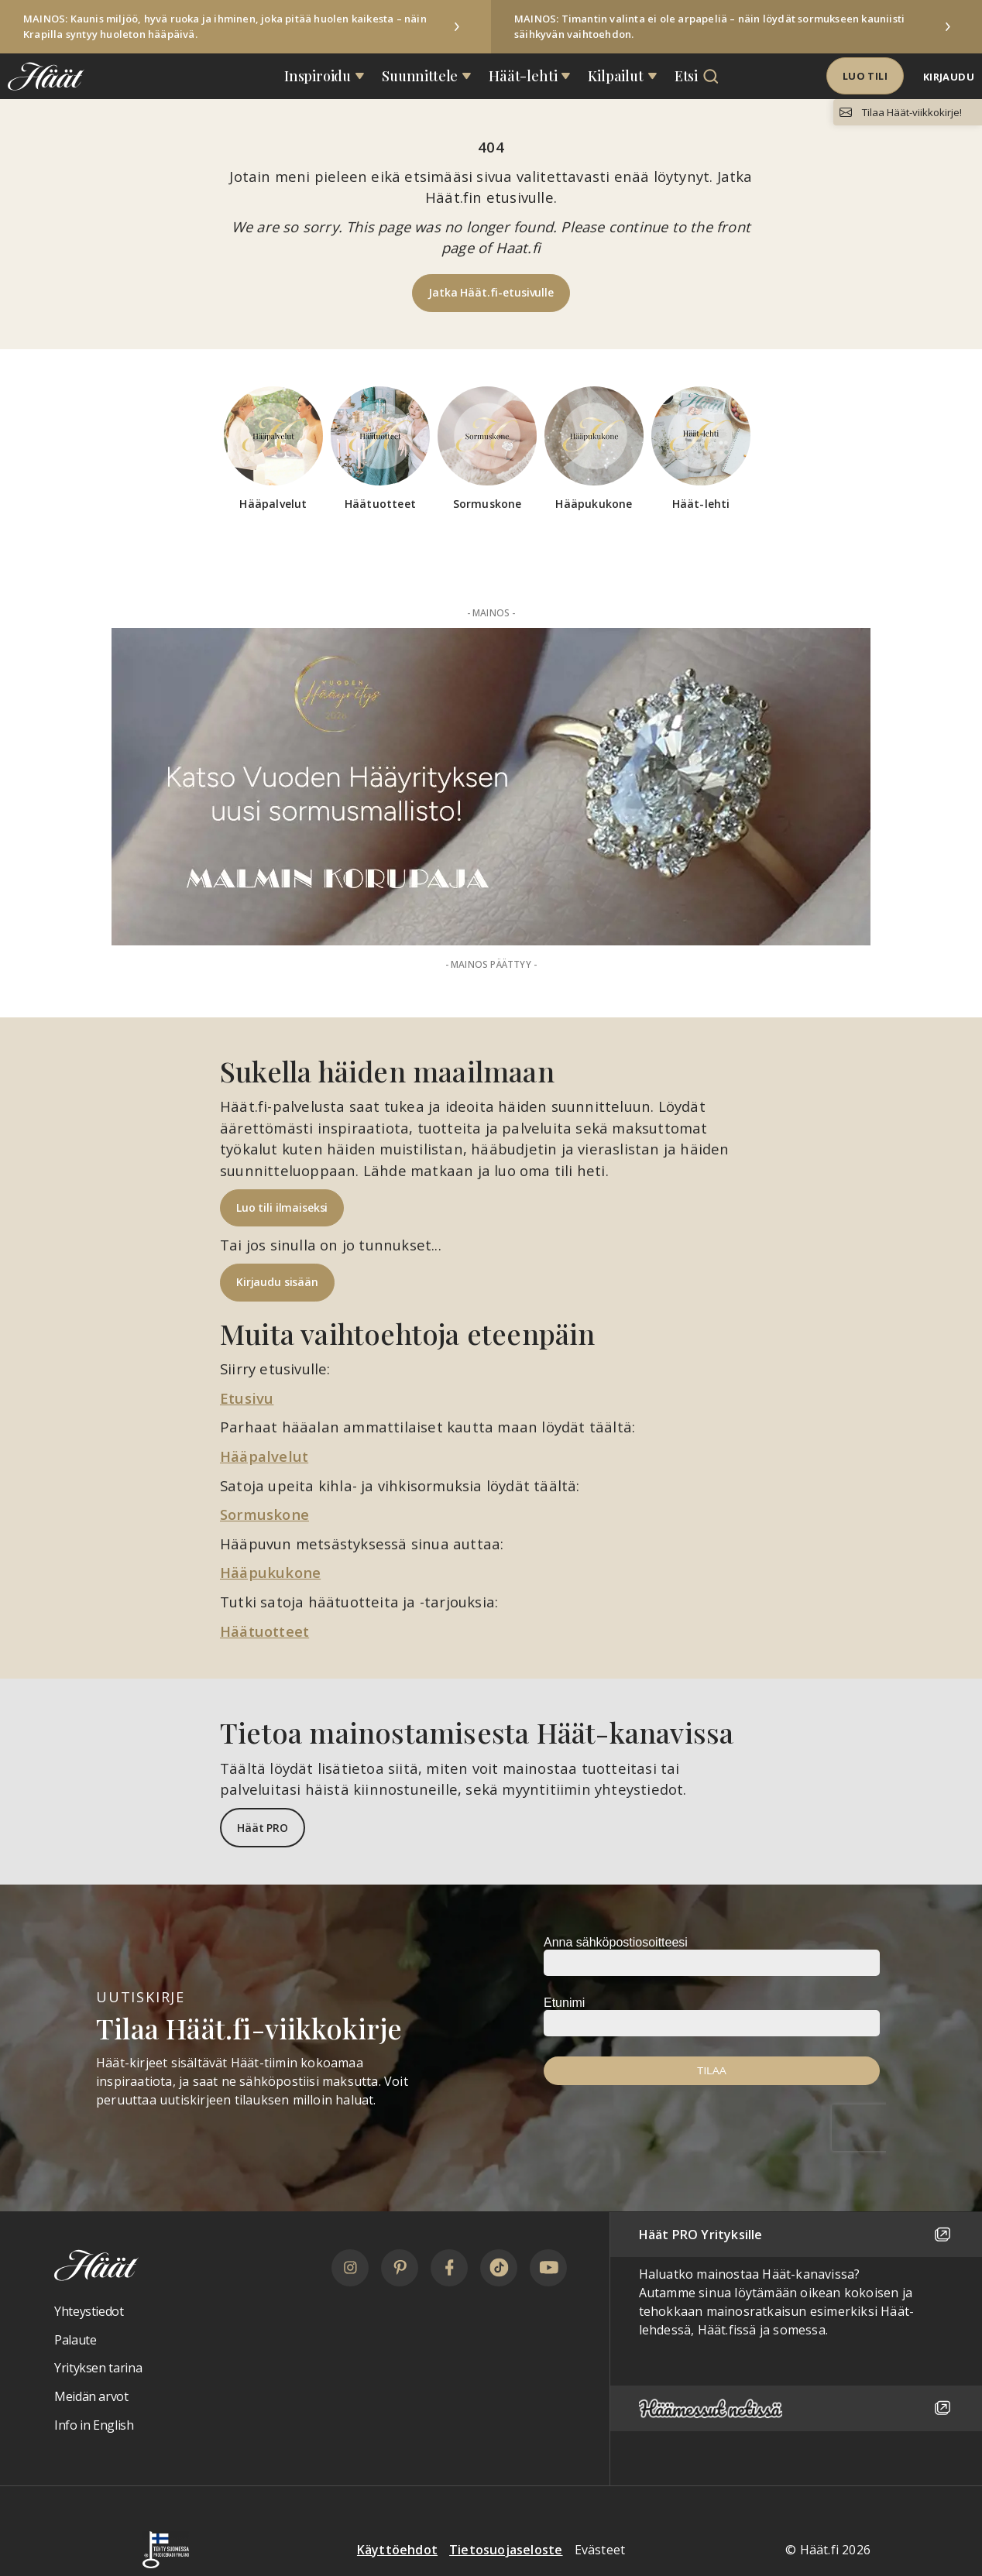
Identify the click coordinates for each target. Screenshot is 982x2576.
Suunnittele (420, 76)
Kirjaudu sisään (277, 1281)
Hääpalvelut (264, 1456)
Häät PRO (262, 1827)
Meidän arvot (91, 2396)
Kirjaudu (948, 77)
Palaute (75, 2339)
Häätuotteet (264, 1631)
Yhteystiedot (89, 2311)
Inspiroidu (317, 76)
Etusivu (246, 1398)
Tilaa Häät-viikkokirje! (912, 112)
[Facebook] (449, 2267)
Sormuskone (264, 1514)
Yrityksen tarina (98, 2367)
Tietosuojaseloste (505, 2549)
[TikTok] (498, 2267)
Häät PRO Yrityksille (796, 2234)
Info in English (94, 2425)
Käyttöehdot (397, 2549)
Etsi (686, 76)
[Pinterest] (399, 2267)
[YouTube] (548, 2267)
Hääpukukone (270, 1572)
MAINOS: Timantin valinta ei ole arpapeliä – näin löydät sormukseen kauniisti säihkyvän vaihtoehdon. (709, 26)
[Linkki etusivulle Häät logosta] (42, 76)
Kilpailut (615, 76)
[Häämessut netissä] (796, 2408)
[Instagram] (350, 2267)
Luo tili (865, 76)
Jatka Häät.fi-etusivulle (491, 292)
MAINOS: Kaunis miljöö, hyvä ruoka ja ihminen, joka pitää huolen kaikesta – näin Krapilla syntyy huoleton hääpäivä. (225, 26)
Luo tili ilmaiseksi (282, 1207)
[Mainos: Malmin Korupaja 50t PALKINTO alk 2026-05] (491, 786)
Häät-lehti (523, 76)
